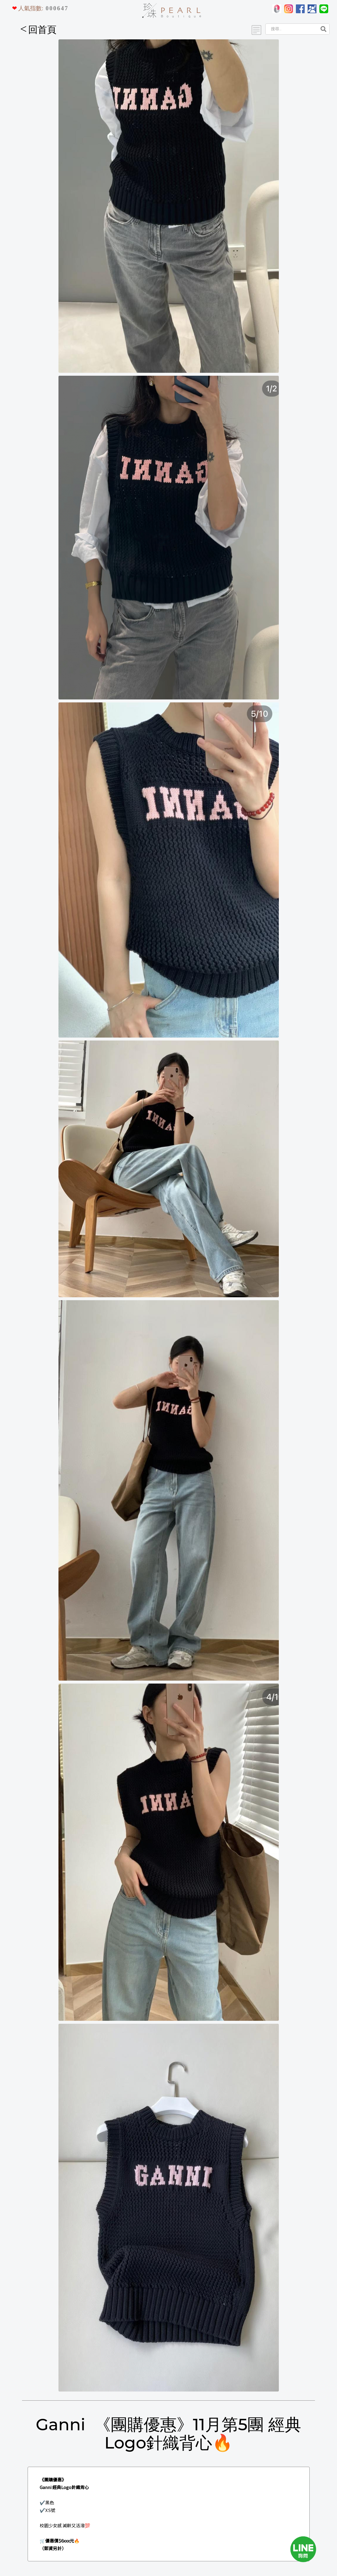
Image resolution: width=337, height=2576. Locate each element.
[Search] (290, 29)
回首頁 (38, 29)
